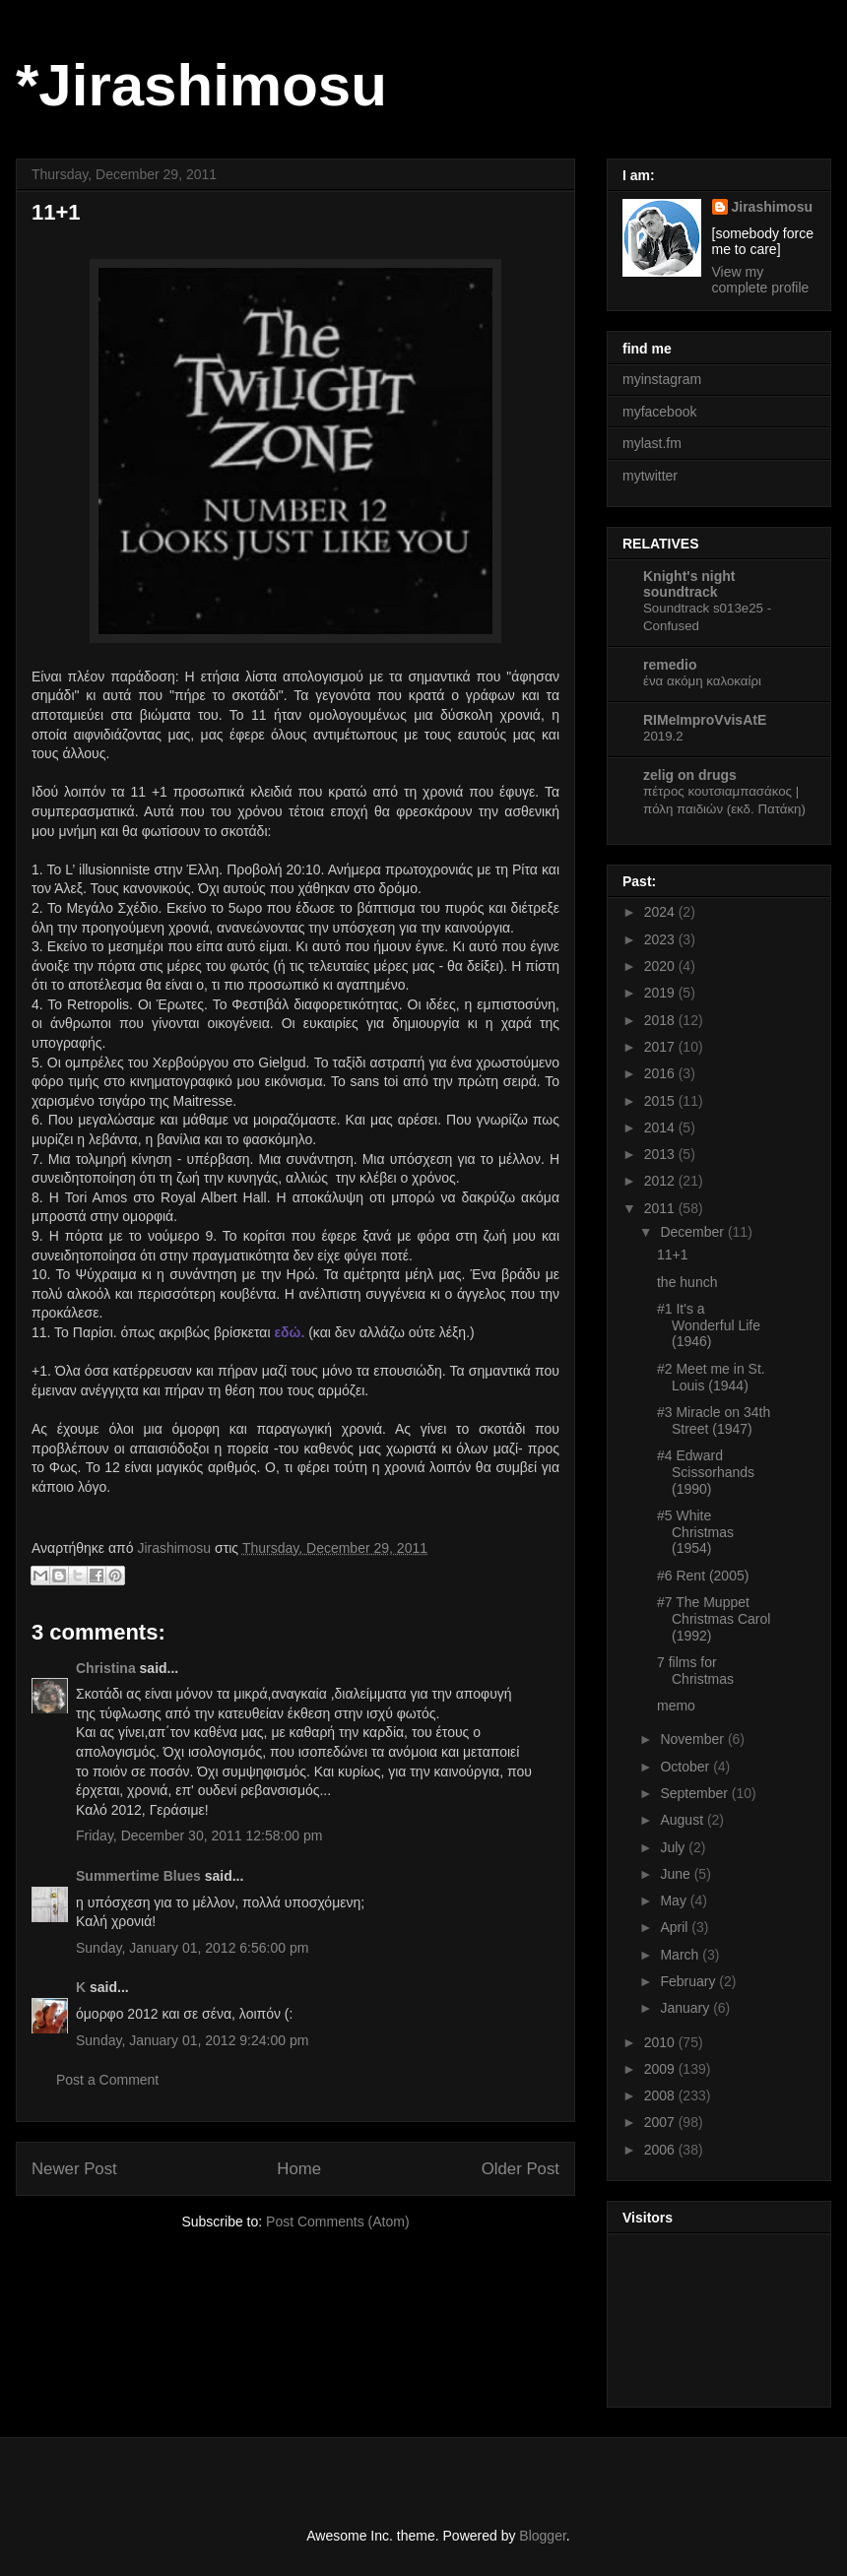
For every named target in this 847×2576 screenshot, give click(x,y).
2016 (661, 1073)
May (674, 1900)
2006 (661, 2149)
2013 (661, 1154)
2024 (661, 912)
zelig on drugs (690, 775)
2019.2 (663, 736)
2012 (661, 1181)
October (686, 1766)
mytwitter (650, 475)
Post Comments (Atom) (337, 2221)
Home (299, 2168)
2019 (661, 992)
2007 (661, 2122)
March (681, 1955)
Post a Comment (107, 2080)
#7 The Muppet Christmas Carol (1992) (713, 1618)
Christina (106, 1668)
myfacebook (659, 411)
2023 (661, 939)
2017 (661, 1047)
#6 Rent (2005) (703, 1575)
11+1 (672, 1254)
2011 (661, 1208)
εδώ (287, 1332)
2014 (661, 1127)
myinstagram (661, 379)
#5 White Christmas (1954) (695, 1532)
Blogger (542, 2536)
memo (676, 1705)
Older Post (520, 2168)
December (693, 1232)
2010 (661, 2042)
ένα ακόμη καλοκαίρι (702, 681)
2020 (661, 966)
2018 (661, 1020)
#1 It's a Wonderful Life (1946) (708, 1325)
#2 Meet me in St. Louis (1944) (711, 1377)
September (695, 1793)
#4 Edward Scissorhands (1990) (705, 1472)
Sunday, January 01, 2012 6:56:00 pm (192, 1948)
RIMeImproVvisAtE (704, 720)
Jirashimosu (772, 207)
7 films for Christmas (695, 1670)
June (676, 1874)
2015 (661, 1101)
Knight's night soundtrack (689, 584)
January (686, 2008)
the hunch (687, 1282)
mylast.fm (652, 443)
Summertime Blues (138, 1876)
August (683, 1820)
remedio (669, 665)
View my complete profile (761, 279)
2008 (661, 2095)
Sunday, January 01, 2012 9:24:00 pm (192, 2040)
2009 (661, 2069)
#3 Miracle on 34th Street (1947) (713, 1420)
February (689, 1981)
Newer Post (74, 2168)
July (674, 1847)
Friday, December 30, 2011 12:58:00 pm (199, 1835)
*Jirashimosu (201, 85)
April (675, 1927)
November (693, 1739)
